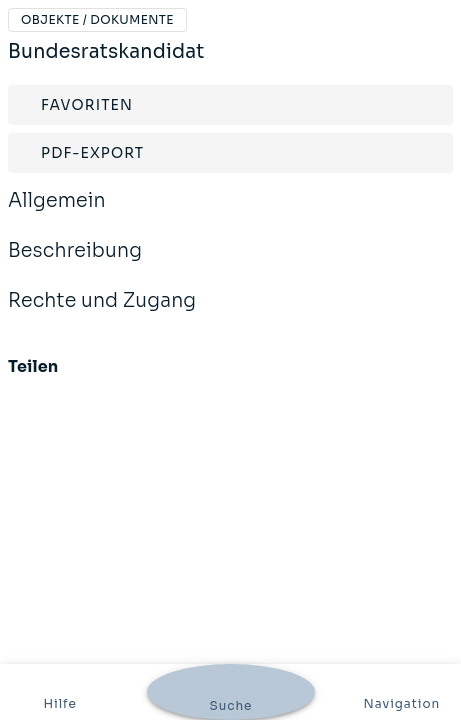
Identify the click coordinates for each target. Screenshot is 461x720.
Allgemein (57, 214)
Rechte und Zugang (102, 314)
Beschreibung (75, 264)
